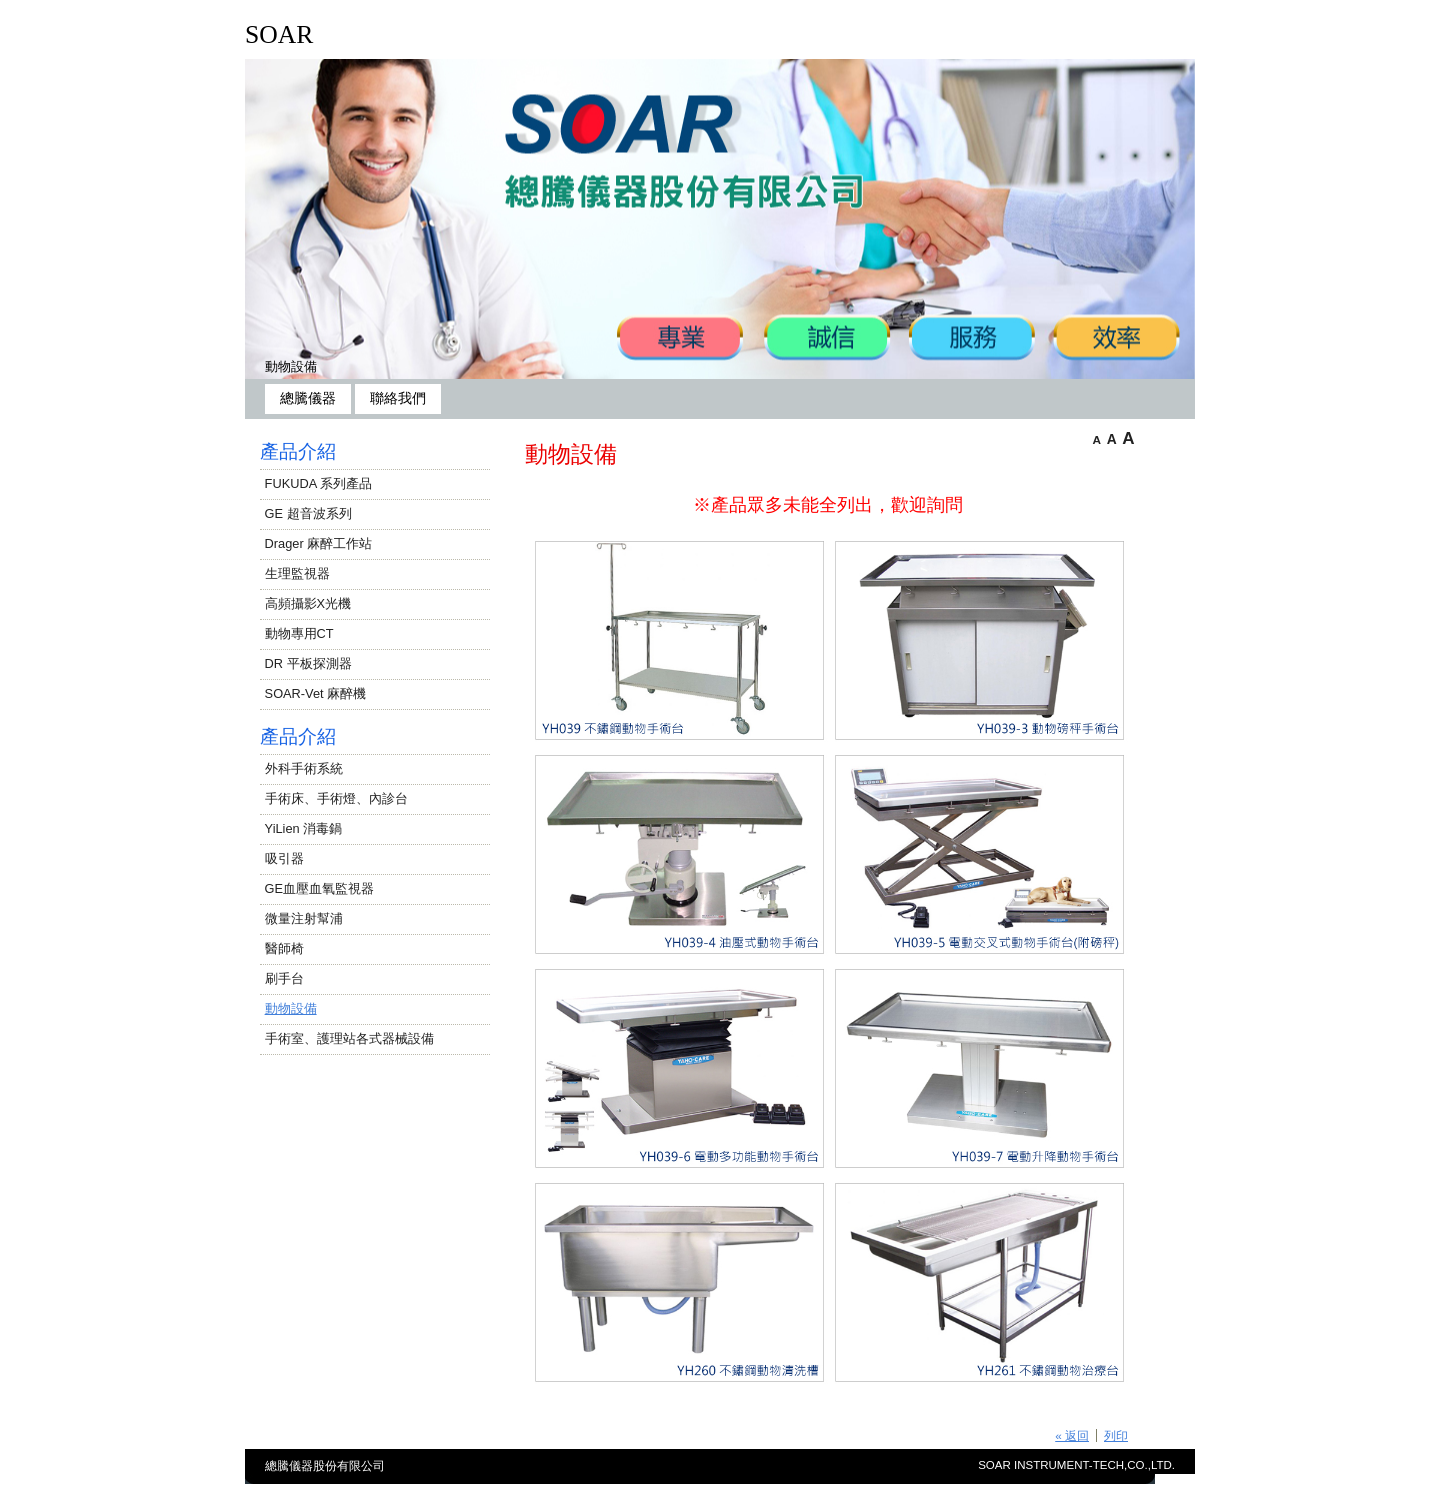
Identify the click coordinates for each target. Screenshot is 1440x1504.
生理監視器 (297, 573)
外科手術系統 (304, 768)
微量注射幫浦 (304, 918)
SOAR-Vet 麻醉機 (316, 693)
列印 (1116, 1435)
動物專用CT (299, 633)
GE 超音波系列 (308, 513)
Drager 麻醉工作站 (319, 543)
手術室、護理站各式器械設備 (349, 1038)
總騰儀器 (308, 398)
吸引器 (284, 858)
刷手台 (284, 978)
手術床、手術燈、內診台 (336, 798)
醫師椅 (284, 948)
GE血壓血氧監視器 (320, 888)
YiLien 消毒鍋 (304, 828)
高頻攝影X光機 (308, 603)
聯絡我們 (398, 398)
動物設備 (291, 366)
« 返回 (1072, 1435)
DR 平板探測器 (308, 663)
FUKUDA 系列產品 (318, 483)
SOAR (279, 34)
